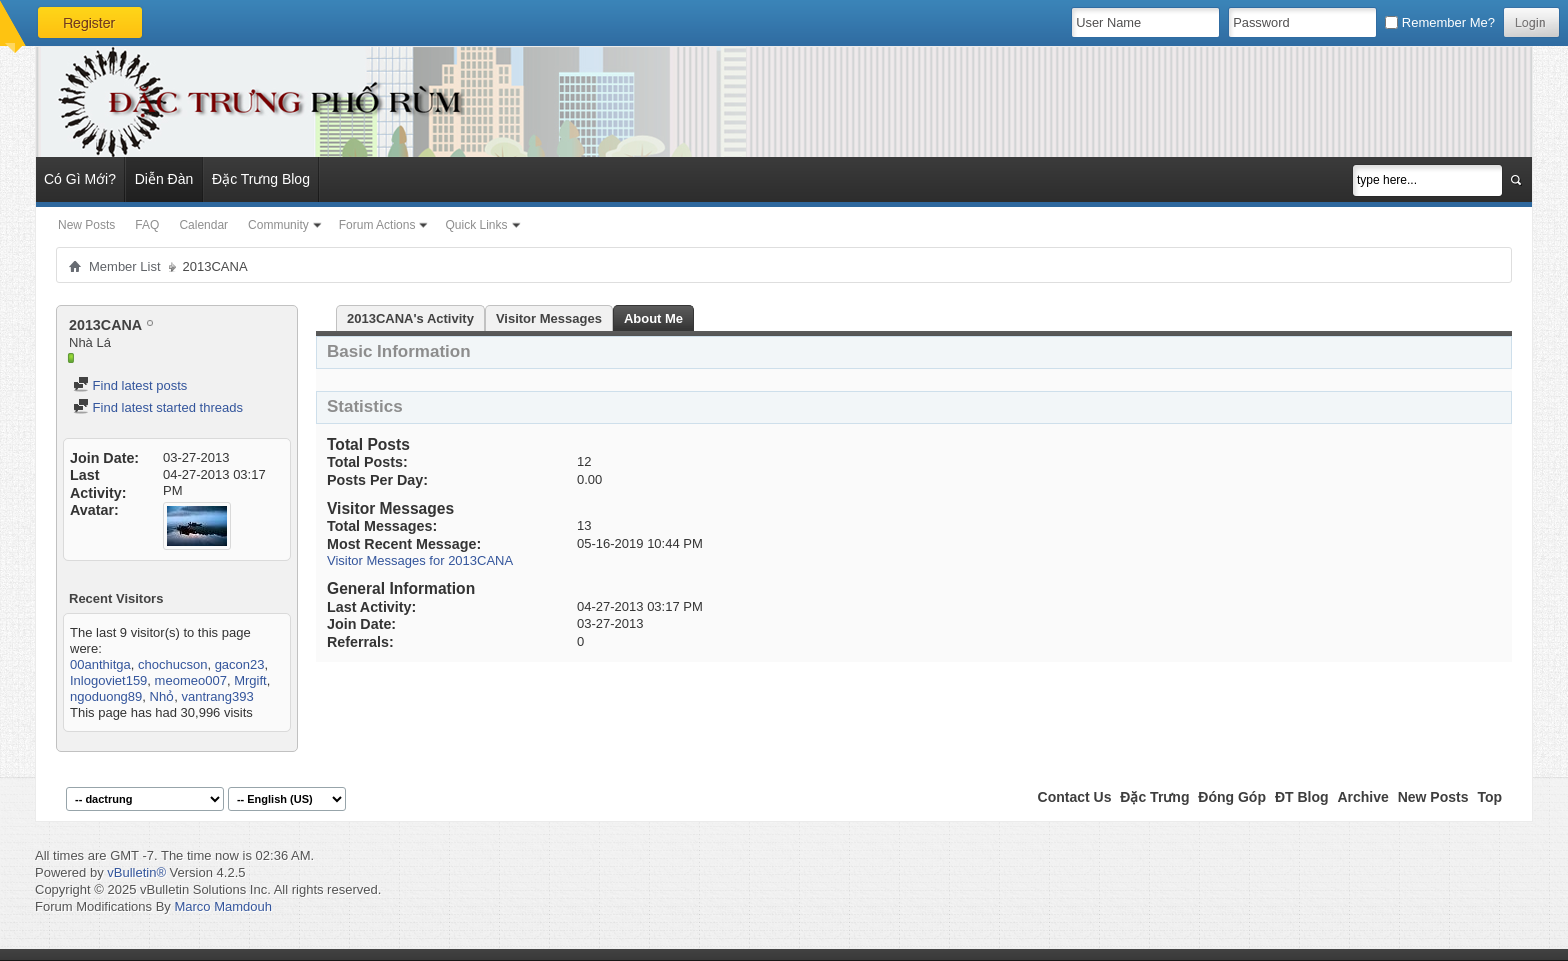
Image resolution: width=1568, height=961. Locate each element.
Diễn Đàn (164, 179)
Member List (125, 266)
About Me (653, 318)
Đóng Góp (1232, 797)
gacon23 (240, 664)
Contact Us (1075, 797)
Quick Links (476, 225)
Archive (1362, 797)
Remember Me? (1440, 22)
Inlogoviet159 (108, 680)
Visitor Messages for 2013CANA (420, 560)
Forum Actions (377, 225)
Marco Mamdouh (223, 906)
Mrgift (250, 680)
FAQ (147, 225)
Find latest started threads (158, 407)
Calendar (203, 225)
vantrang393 (217, 696)
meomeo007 (191, 680)
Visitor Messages (549, 318)
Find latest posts (130, 385)
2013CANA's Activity (410, 318)
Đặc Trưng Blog (261, 179)
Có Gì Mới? (80, 179)
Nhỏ (162, 696)
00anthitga (100, 664)
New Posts (86, 225)
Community (278, 225)
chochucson (172, 664)
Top (1489, 797)
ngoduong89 (106, 696)
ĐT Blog (1302, 797)
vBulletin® (136, 872)
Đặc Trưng (1154, 797)
